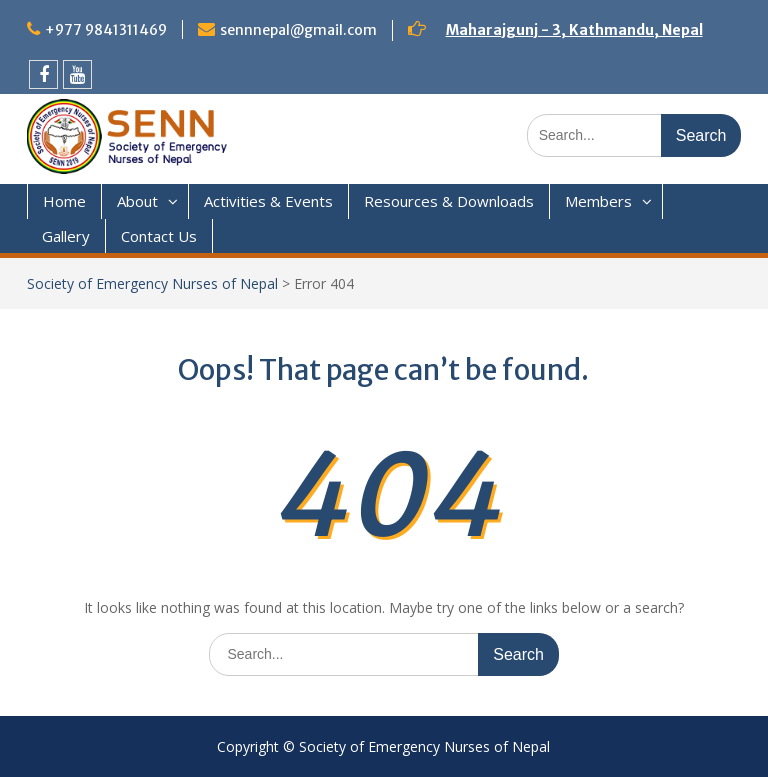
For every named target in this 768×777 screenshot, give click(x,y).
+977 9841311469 (106, 30)
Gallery (66, 236)
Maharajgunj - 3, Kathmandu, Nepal (574, 30)
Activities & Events (268, 201)
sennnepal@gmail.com (298, 30)
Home (64, 201)
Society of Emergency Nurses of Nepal (152, 283)
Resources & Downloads (449, 201)
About (137, 201)
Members (598, 201)
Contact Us (159, 236)
